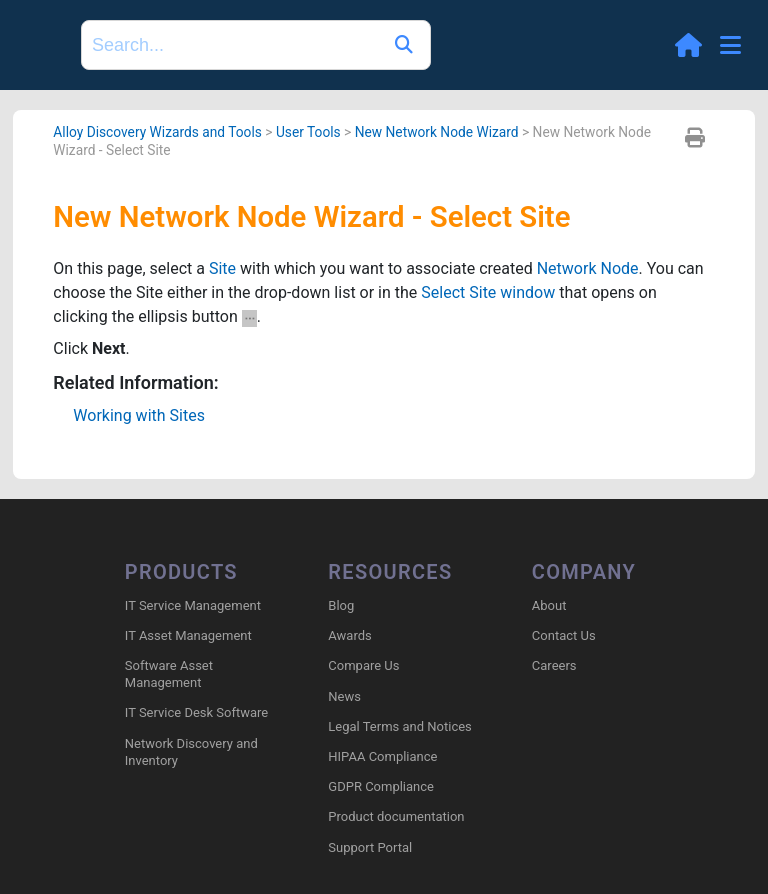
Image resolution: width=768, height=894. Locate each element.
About (549, 605)
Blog (341, 605)
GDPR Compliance (381, 786)
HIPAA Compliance (382, 756)
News (344, 696)
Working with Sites (139, 415)
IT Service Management (193, 605)
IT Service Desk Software (196, 712)
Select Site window (488, 292)
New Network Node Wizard (437, 132)
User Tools (308, 132)
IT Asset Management (188, 635)
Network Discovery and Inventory (191, 752)
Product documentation (396, 816)
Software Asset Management (169, 674)
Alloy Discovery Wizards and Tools (157, 132)
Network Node (588, 268)
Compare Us (363, 665)
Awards (349, 635)
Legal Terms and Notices (399, 726)
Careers (554, 665)
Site (222, 268)
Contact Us (564, 635)
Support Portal (370, 847)
